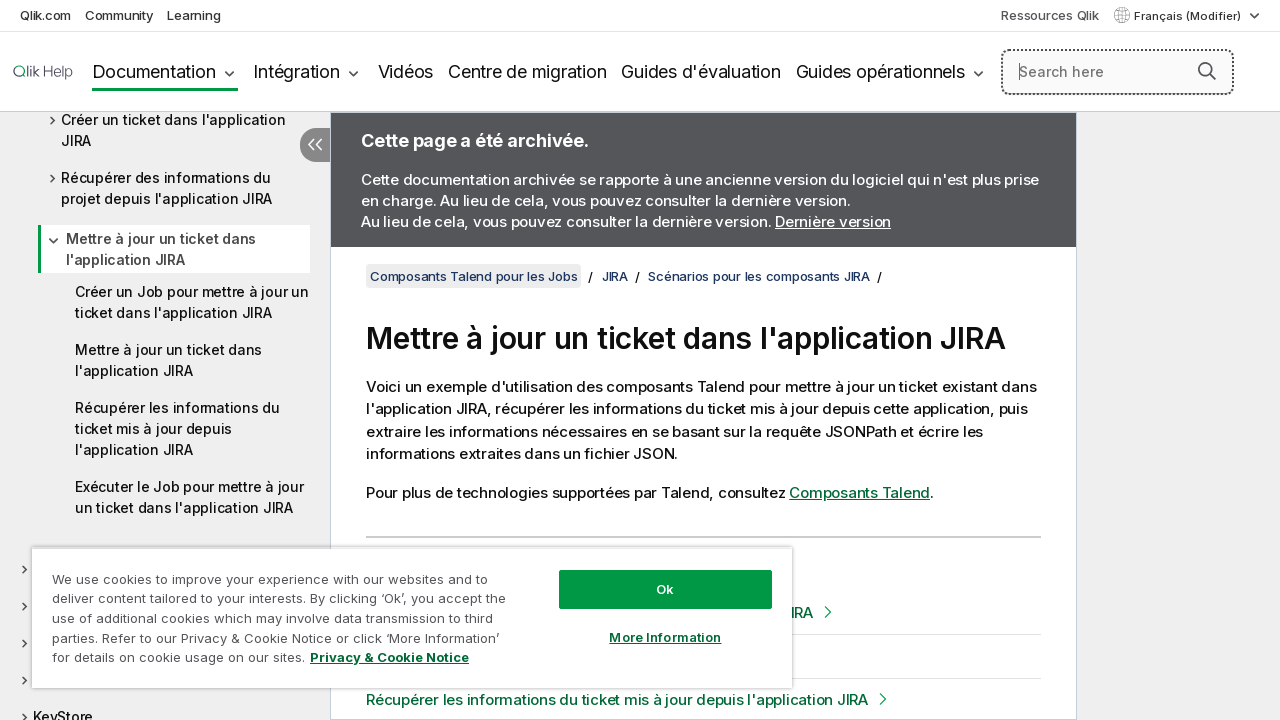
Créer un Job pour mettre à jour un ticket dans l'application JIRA (192, 302)
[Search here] (1117, 72)
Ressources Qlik (1049, 15)
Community (119, 15)
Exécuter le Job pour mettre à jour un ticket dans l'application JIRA (189, 497)
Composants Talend (859, 492)
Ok (650, 574)
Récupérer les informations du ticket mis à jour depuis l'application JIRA (177, 428)
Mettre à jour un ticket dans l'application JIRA (161, 249)
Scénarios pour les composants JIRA (759, 276)
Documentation (154, 71)
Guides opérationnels (880, 71)
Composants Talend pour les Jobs (473, 276)
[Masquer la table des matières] (315, 145)
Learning (193, 15)
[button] (1207, 71)
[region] (403, 610)
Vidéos (406, 71)
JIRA (615, 276)
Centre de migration (527, 71)
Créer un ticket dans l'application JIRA (173, 130)
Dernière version (833, 221)
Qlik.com (45, 15)
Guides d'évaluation (700, 71)
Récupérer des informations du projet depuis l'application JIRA (166, 188)
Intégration (296, 71)
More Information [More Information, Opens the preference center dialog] (650, 622)
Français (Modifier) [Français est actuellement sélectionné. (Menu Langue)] (1189, 16)
